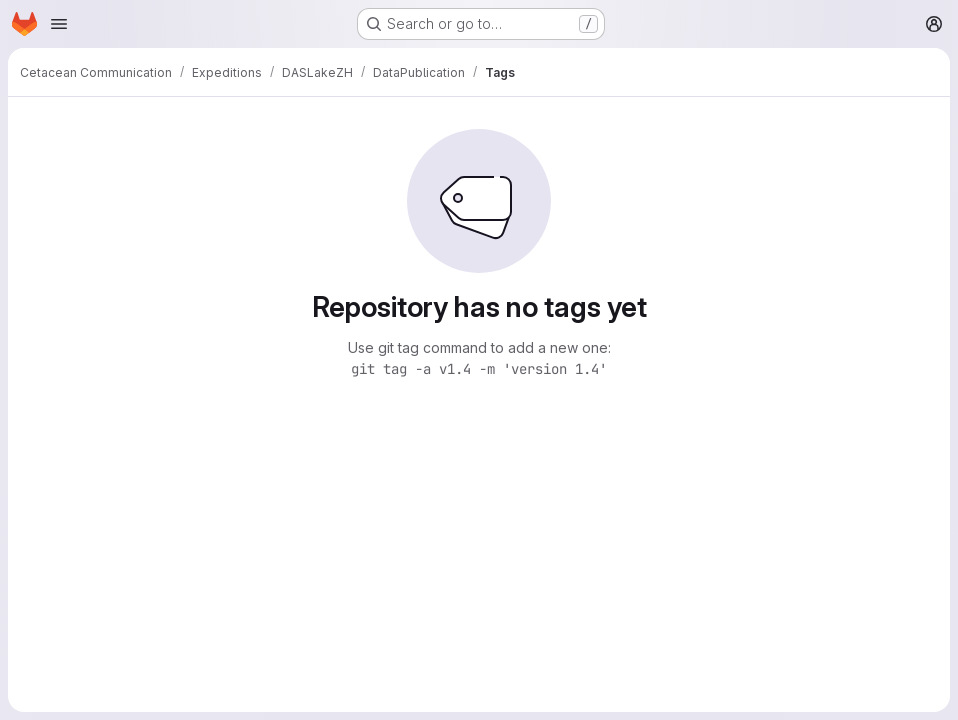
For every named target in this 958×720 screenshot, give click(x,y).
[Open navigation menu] (59, 24)
